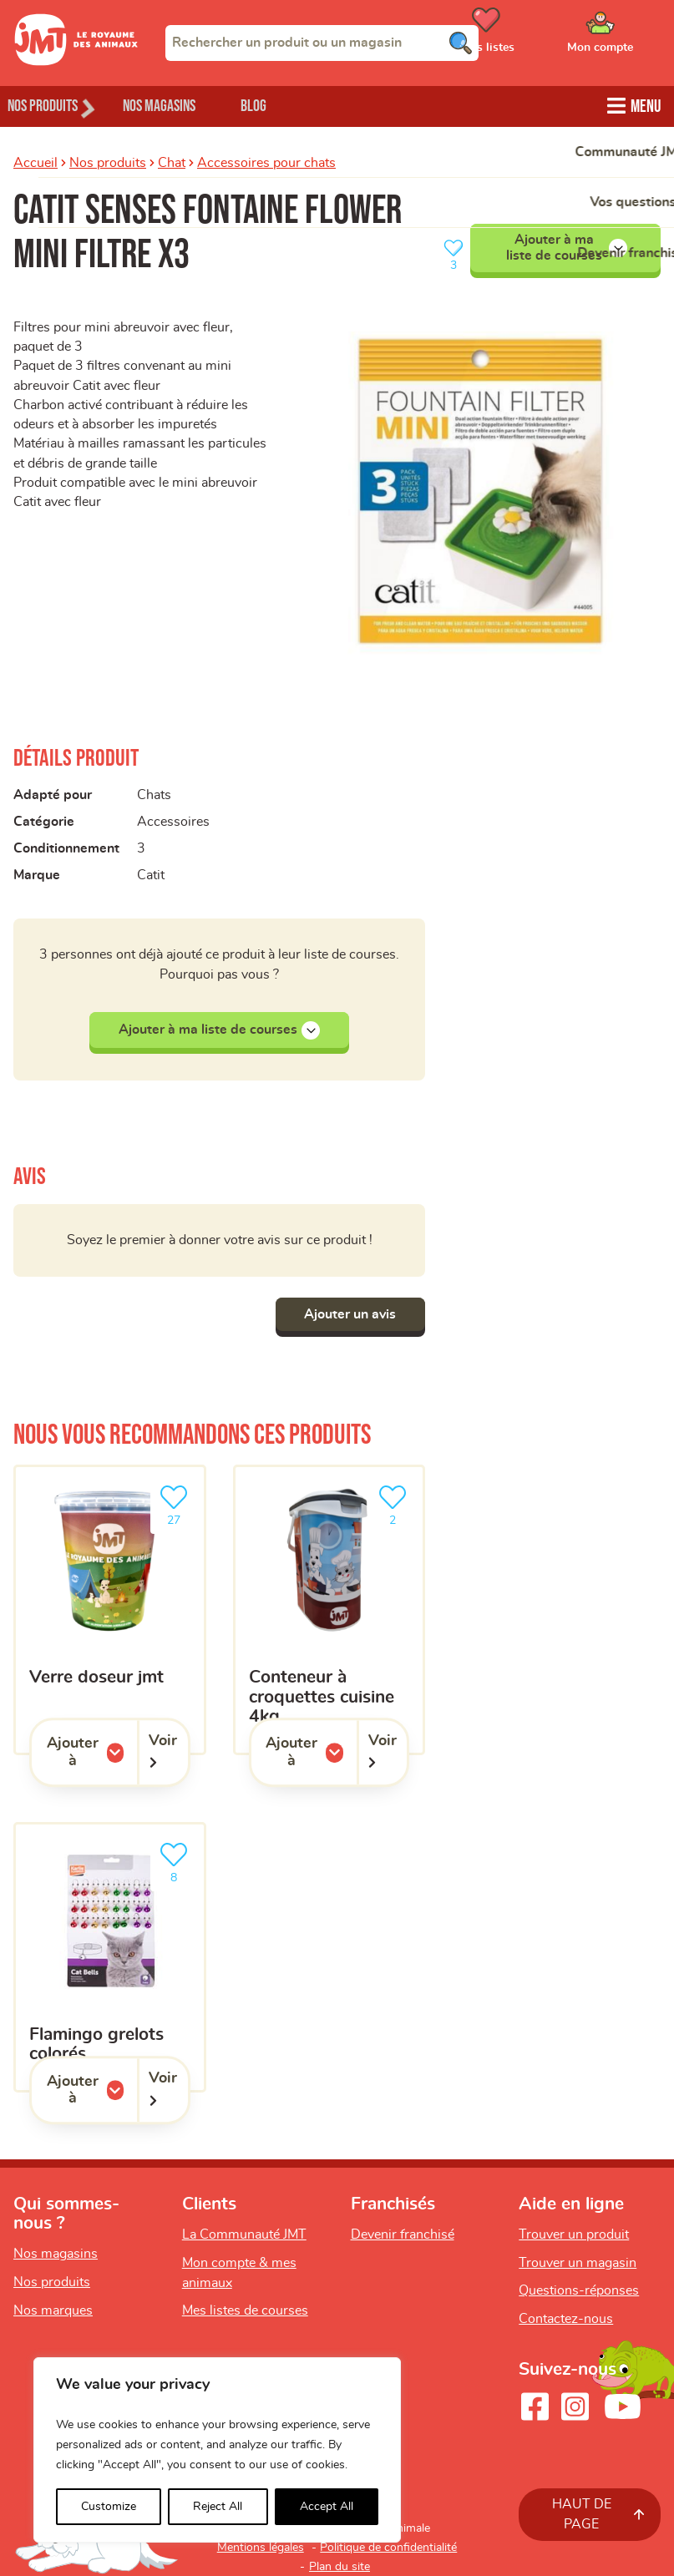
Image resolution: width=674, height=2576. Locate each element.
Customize (108, 2507)
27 (177, 1503)
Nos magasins (182, 104)
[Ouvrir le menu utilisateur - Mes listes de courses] (527, 36)
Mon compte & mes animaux (239, 2273)
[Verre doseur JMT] (109, 1610)
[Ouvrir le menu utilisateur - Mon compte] (624, 36)
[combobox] (322, 42)
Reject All (217, 2507)
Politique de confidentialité (388, 2547)
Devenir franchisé (402, 2234)
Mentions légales (260, 2547)
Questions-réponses (579, 2291)
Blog (291, 104)
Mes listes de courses (245, 2311)
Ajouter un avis (346, 1314)
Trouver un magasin (577, 2263)
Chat (171, 161)
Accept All (326, 2507)
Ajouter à (91, 1752)
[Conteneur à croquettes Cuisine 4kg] (329, 1610)
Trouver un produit (574, 2234)
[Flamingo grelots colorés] (109, 1957)
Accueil (35, 161)
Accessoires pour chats (266, 161)
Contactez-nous (566, 2318)
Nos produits (107, 161)
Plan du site (339, 2567)
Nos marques (53, 2310)
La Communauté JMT (244, 2234)
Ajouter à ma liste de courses (566, 245)
